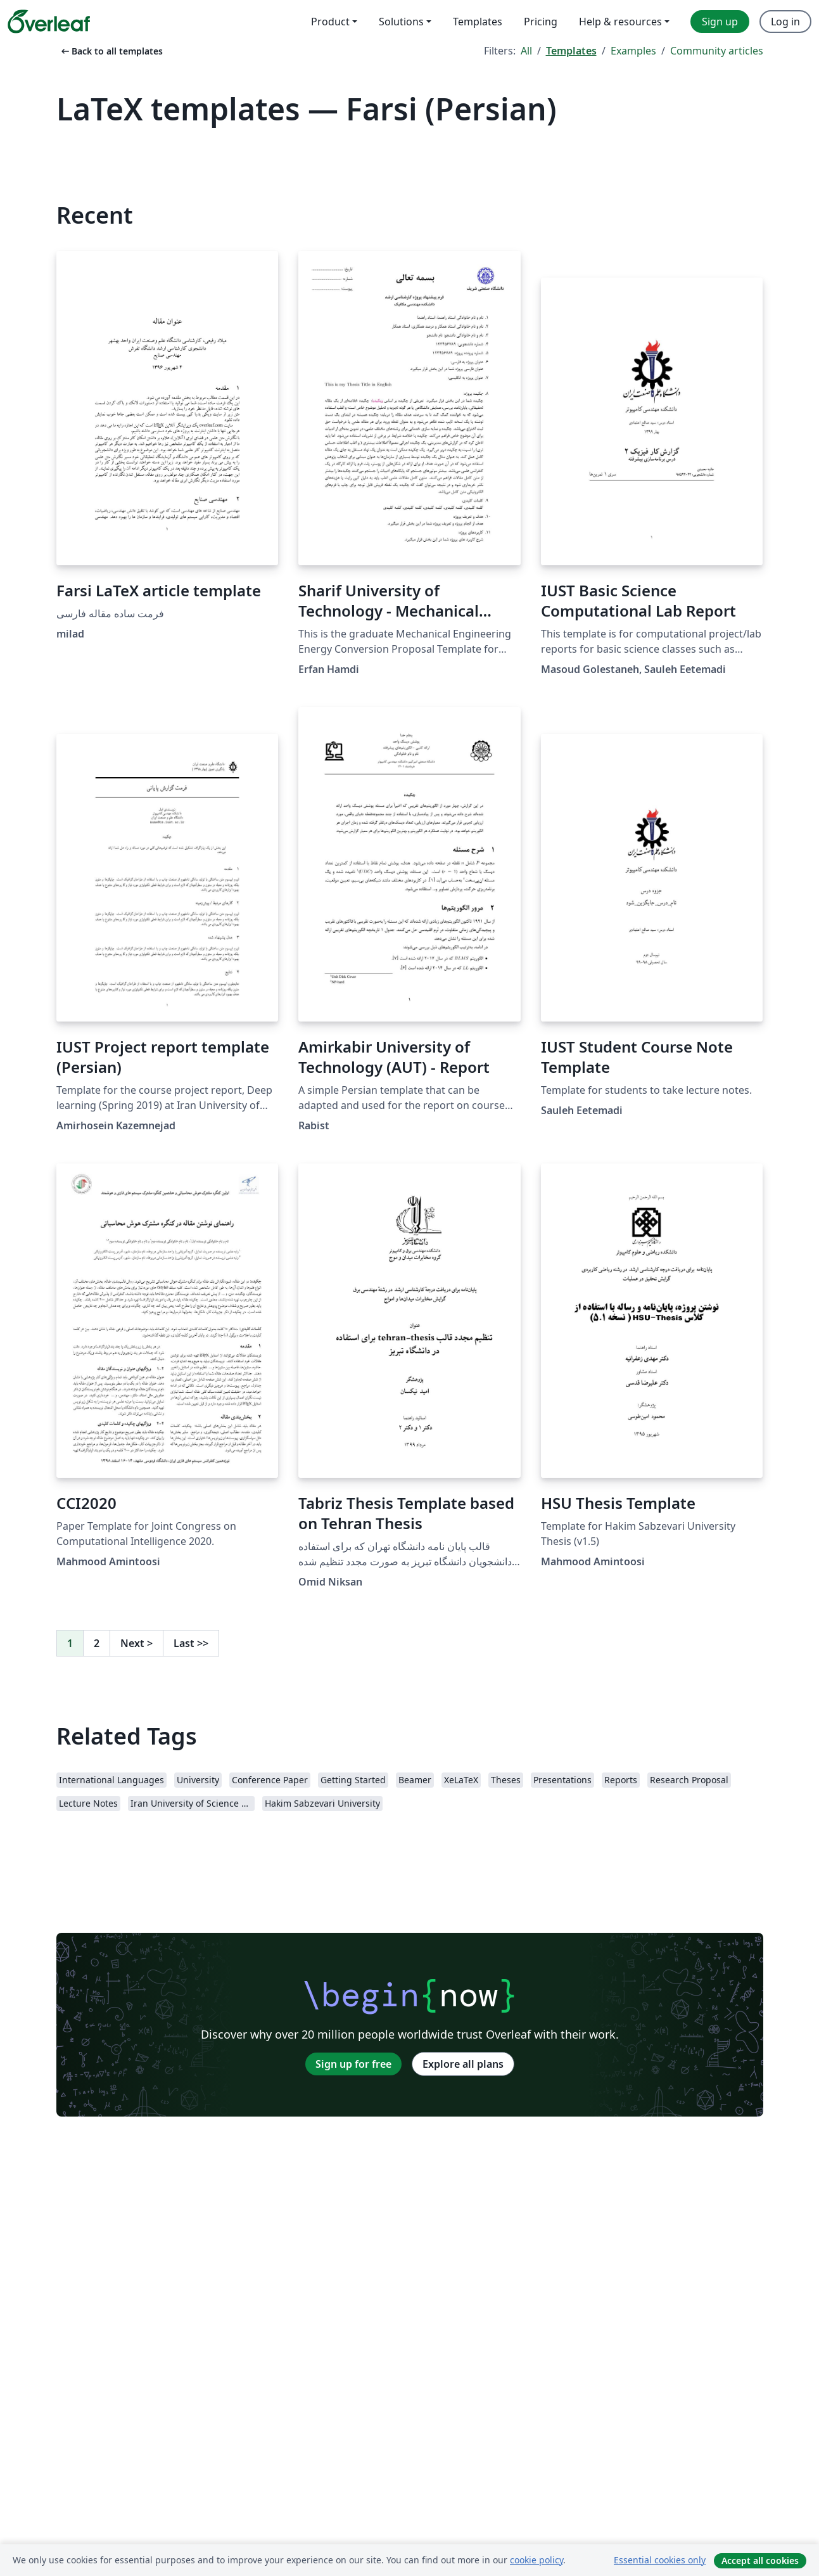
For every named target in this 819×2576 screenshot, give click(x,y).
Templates (571, 51)
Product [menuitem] (330, 22)
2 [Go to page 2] (96, 1643)
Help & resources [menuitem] (620, 22)
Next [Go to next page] (136, 1643)
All (526, 51)
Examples (633, 51)
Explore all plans (463, 2064)
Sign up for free (353, 2064)
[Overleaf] (49, 21)
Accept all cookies (760, 2560)
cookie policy (536, 2560)
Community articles (716, 51)
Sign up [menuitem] (720, 22)
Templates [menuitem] (477, 22)
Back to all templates (111, 51)
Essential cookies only (660, 2560)
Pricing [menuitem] (540, 22)
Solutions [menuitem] (401, 22)
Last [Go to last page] (191, 1643)
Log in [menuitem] (785, 22)
